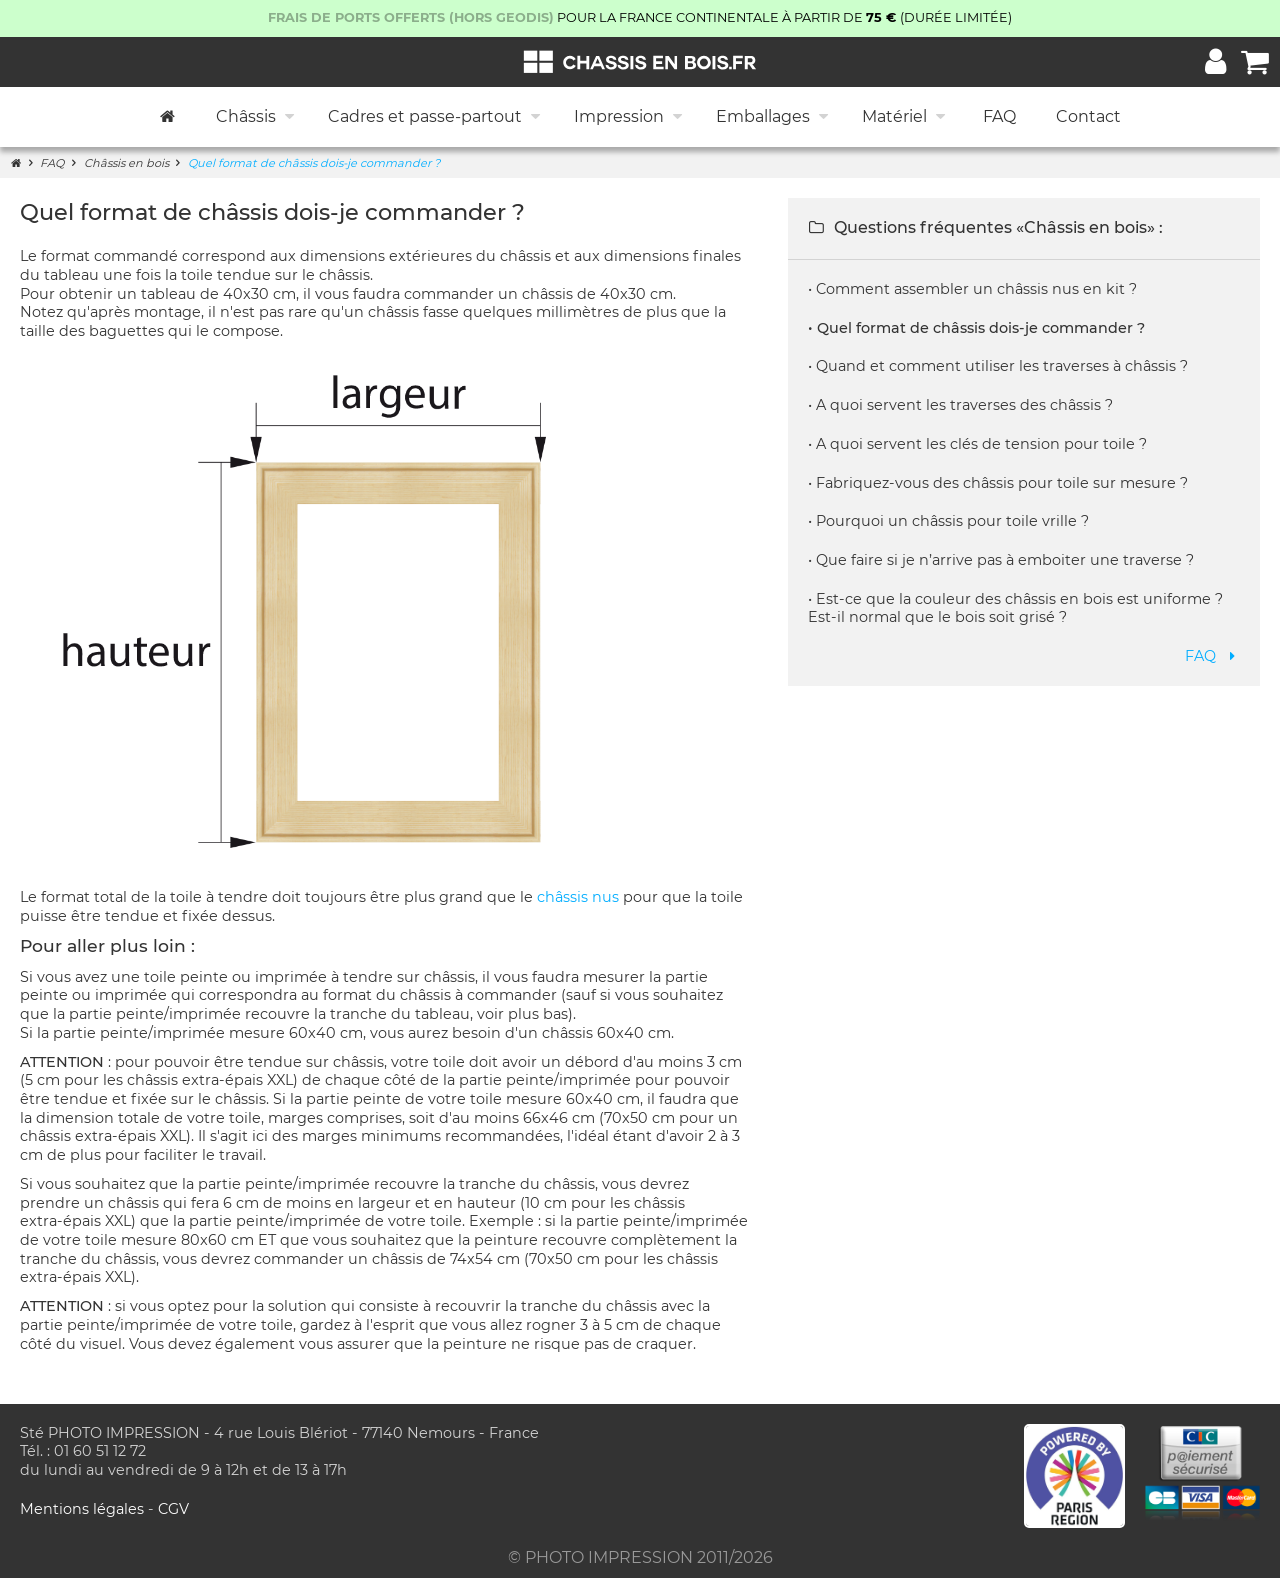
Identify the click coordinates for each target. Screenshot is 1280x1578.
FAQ (999, 116)
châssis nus (578, 897)
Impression (630, 117)
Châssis (257, 117)
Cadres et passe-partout (436, 117)
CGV (173, 1509)
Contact (1088, 116)
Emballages (774, 117)
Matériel (905, 117)
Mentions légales (84, 1509)
